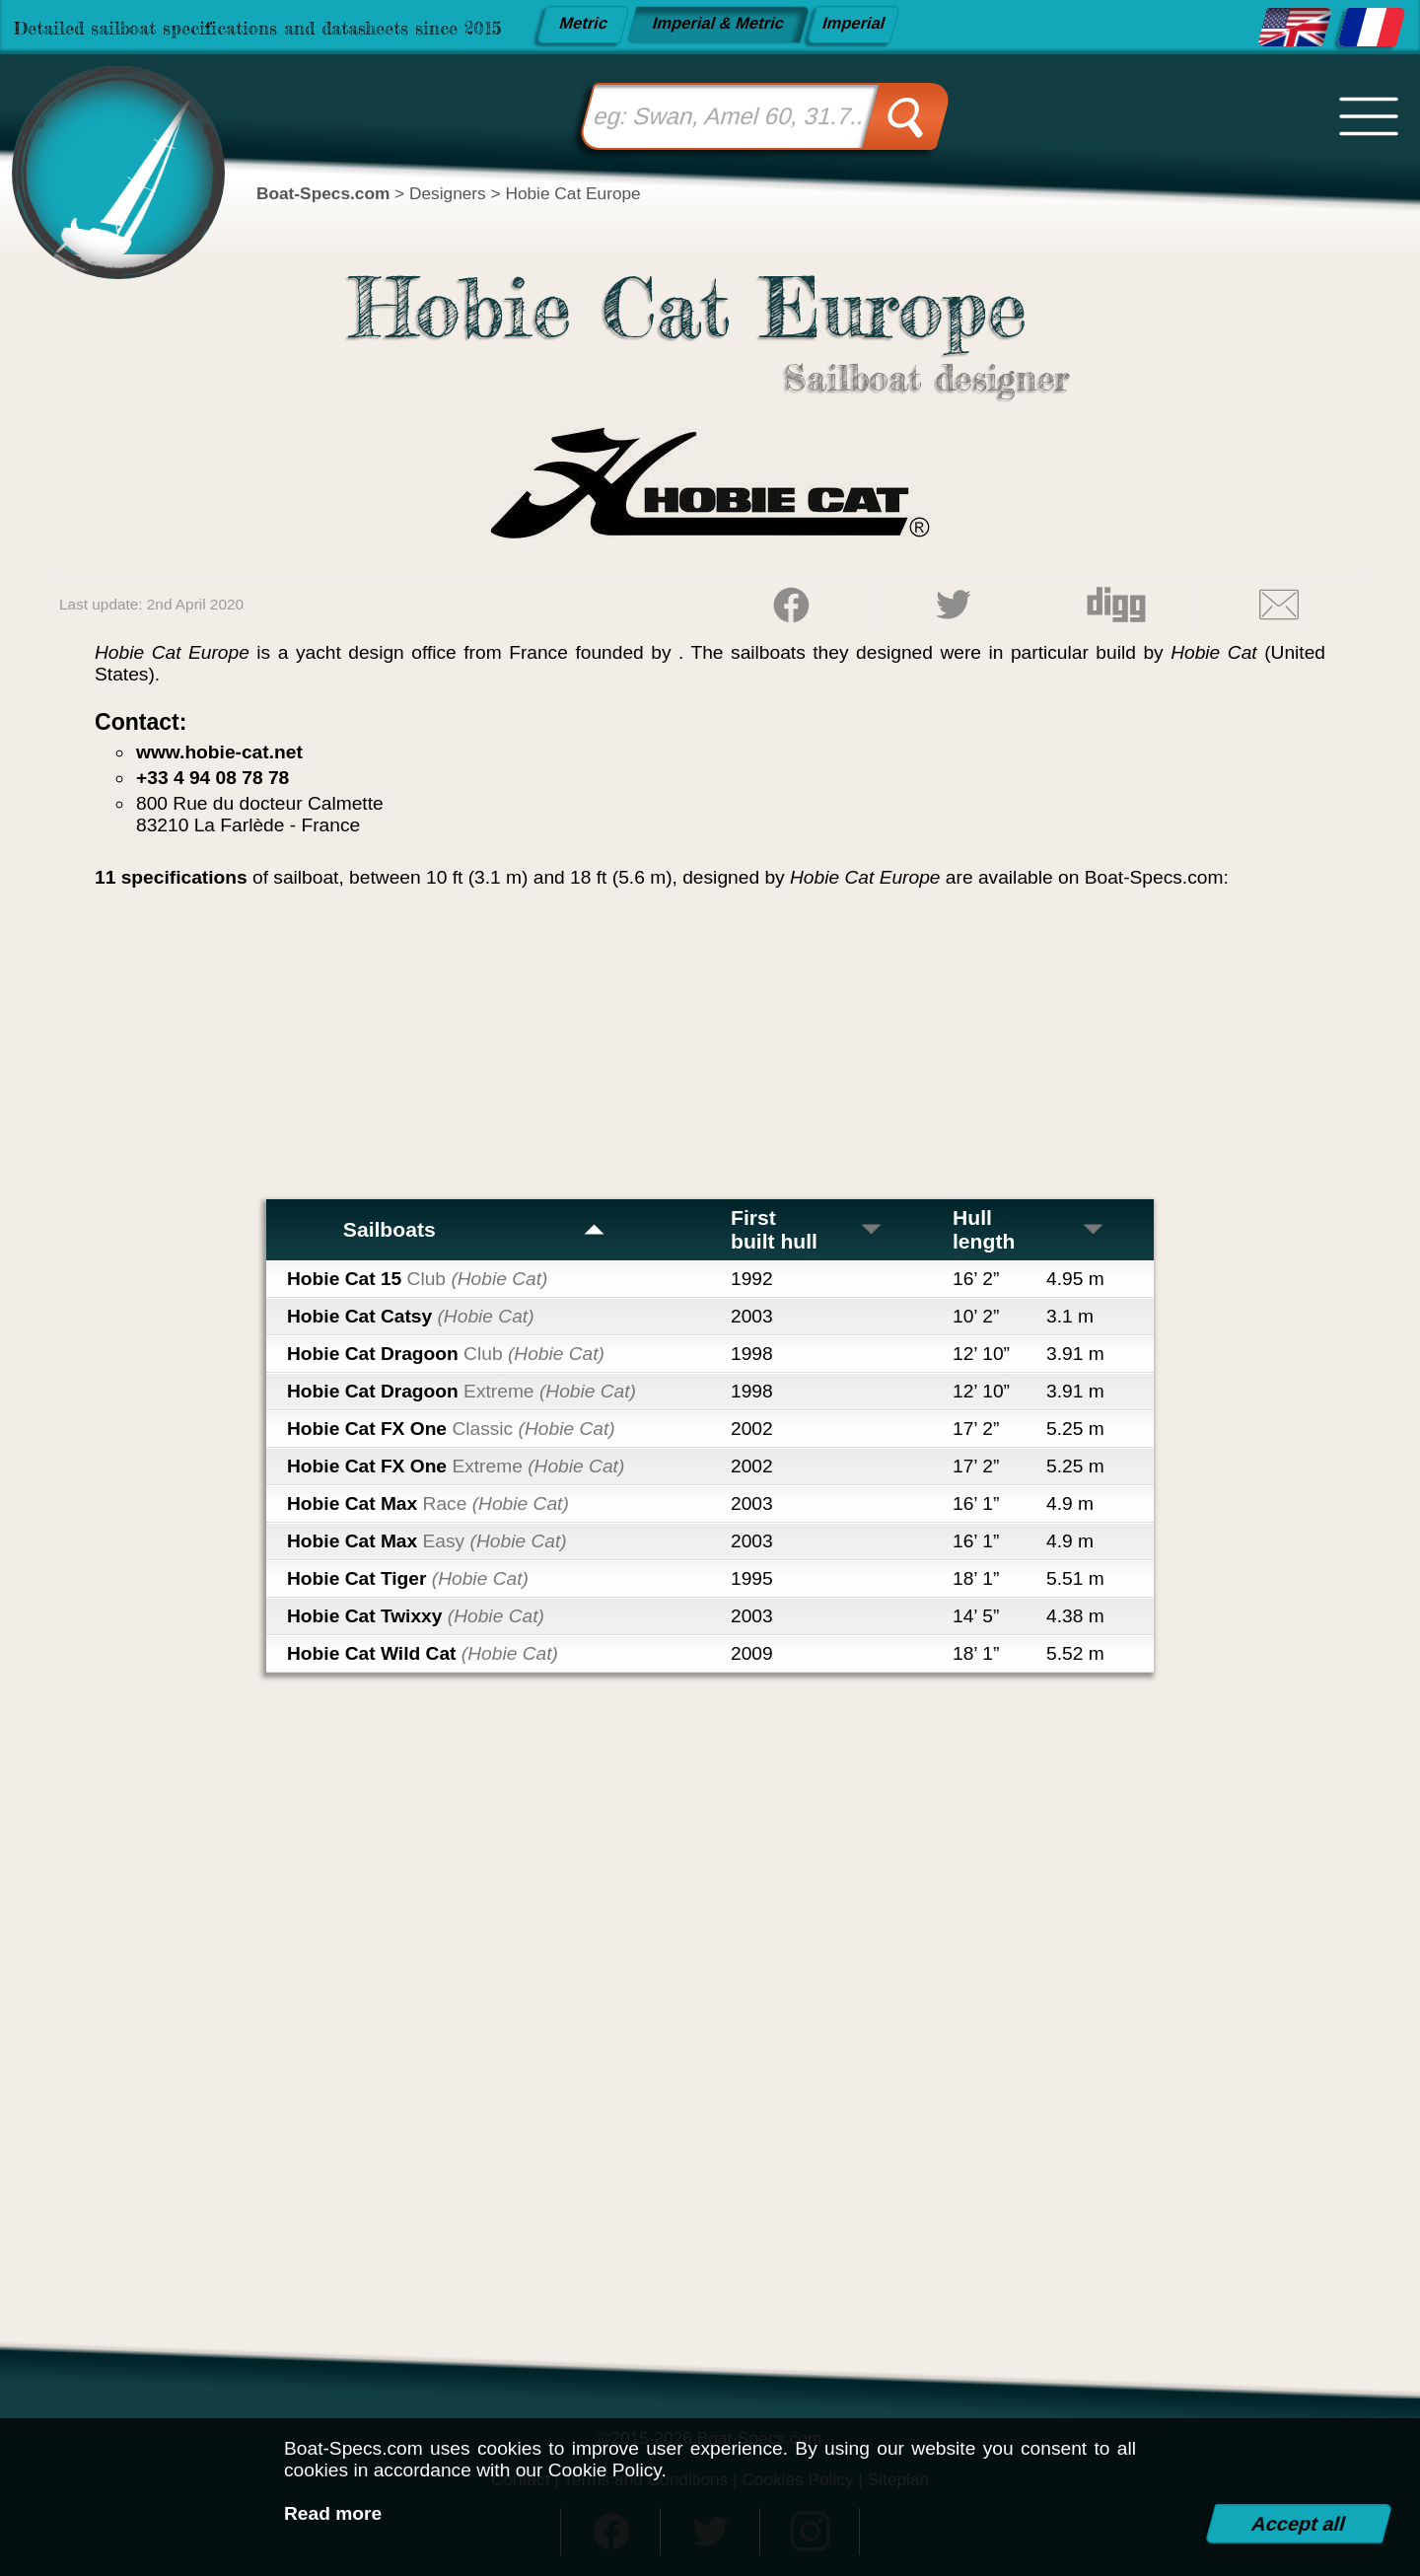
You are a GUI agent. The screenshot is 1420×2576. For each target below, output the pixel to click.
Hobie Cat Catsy (410, 1316)
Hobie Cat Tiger (408, 1578)
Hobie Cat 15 (417, 1278)
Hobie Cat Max (428, 1503)
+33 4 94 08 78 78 (212, 777)
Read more (333, 2513)
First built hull (807, 1229)
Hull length (1029, 1229)
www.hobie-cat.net (219, 752)
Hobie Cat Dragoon (445, 1353)
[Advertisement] (710, 1051)
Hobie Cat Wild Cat (422, 1653)
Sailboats (474, 1229)
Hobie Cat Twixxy (415, 1616)
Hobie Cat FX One (451, 1428)
